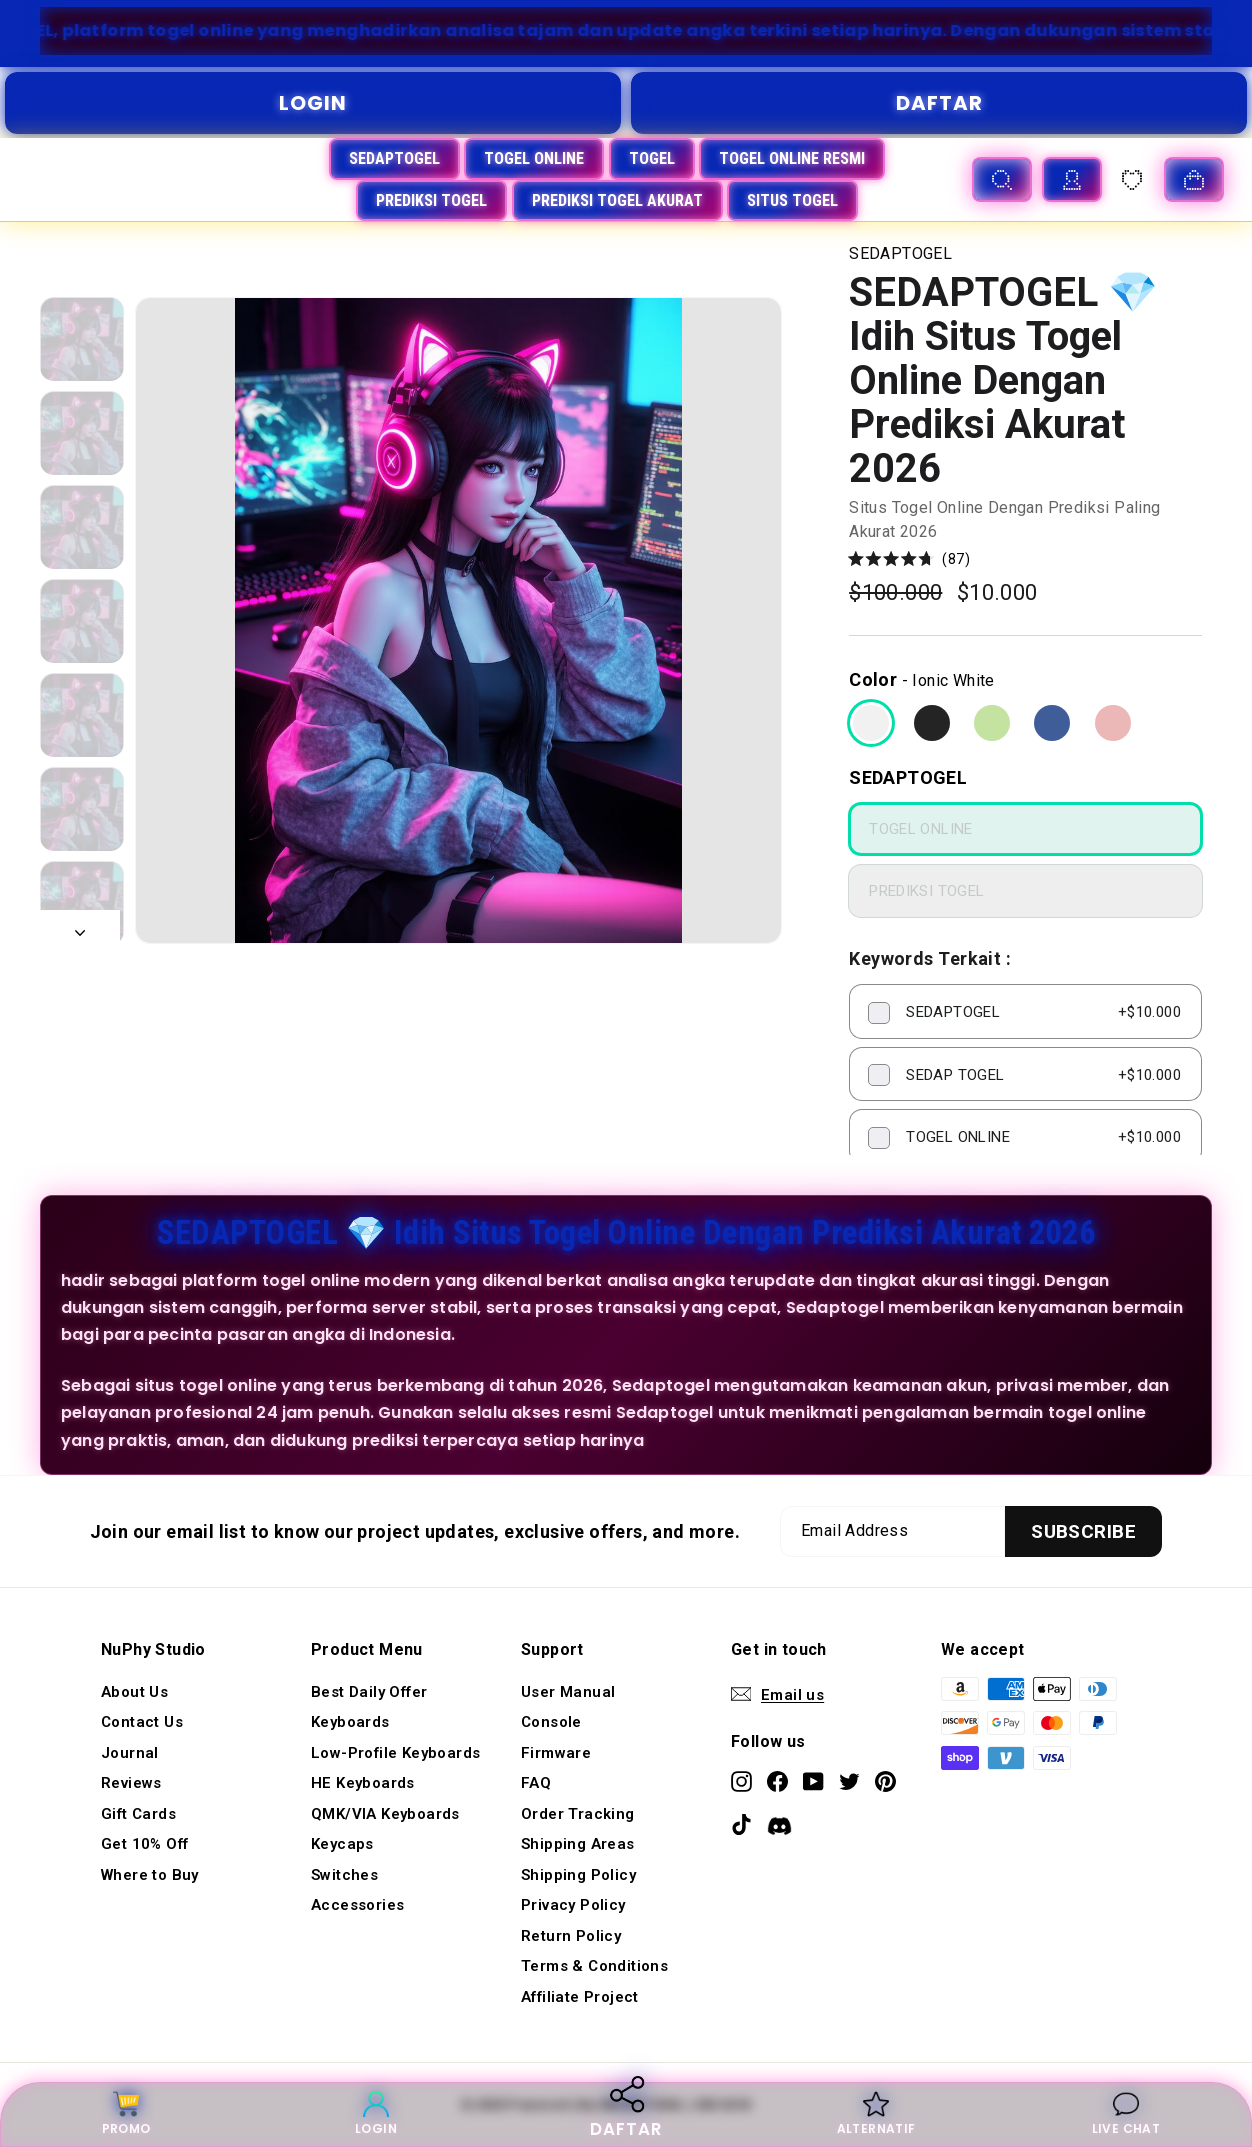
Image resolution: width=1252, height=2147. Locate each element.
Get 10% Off (144, 1844)
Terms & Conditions (594, 1966)
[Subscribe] (1083, 1531)
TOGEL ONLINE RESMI (792, 158)
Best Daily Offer (369, 1692)
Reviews (131, 1783)
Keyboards (350, 1722)
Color (873, 679)
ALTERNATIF (876, 2114)
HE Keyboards (363, 1783)
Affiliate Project (580, 1997)
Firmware (556, 1753)
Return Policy (571, 1936)
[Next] (80, 927)
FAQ (536, 1783)
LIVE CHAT (1126, 2114)
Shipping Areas (578, 1844)
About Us (134, 1692)
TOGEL (652, 158)
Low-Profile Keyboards (395, 1753)
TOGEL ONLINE (534, 158)
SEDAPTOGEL (394, 158)
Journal (130, 1753)
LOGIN (313, 103)
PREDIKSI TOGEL (431, 200)
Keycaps (342, 1844)
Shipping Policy (578, 1875)
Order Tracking (578, 1814)
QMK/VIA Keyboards (385, 1814)
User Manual (568, 1692)
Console (551, 1722)
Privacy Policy (573, 1905)
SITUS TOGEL (792, 200)
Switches (344, 1875)
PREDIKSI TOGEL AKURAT (617, 200)
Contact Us (142, 1722)
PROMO (126, 2114)
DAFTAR (939, 103)
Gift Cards (138, 1814)
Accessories (357, 1905)
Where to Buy (150, 1875)
